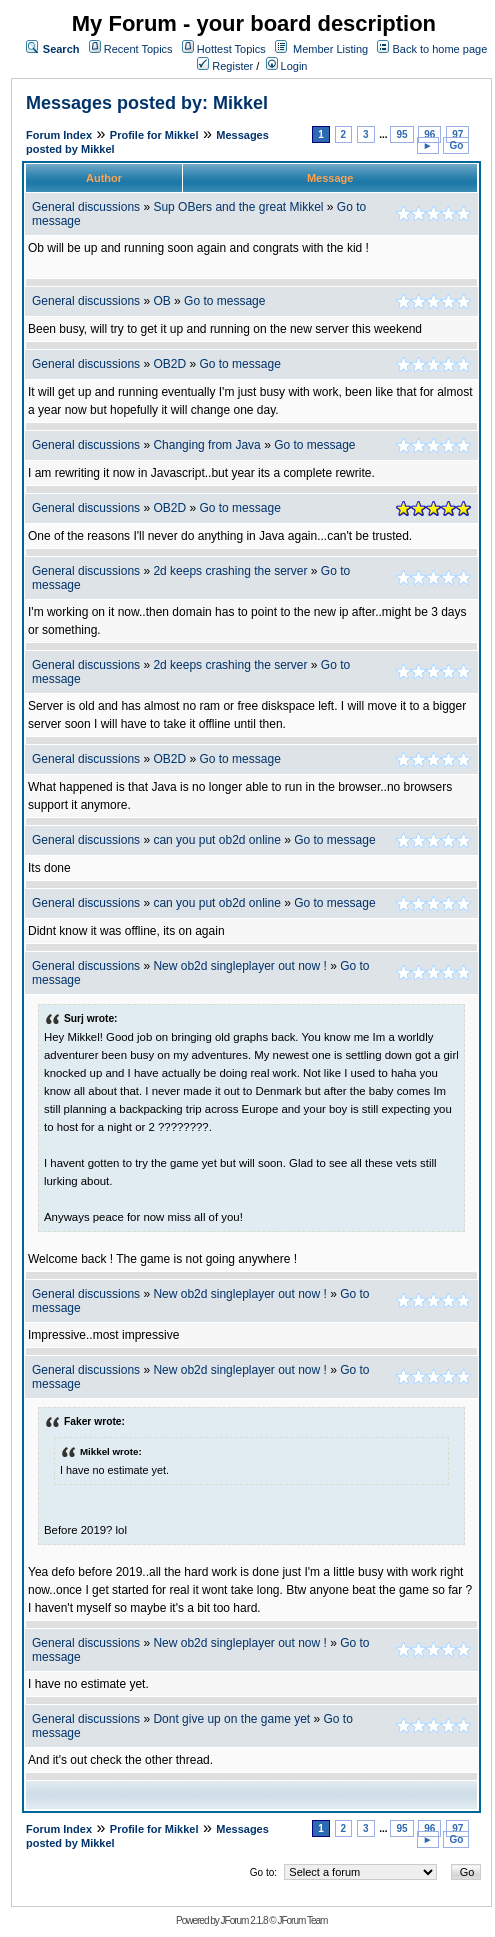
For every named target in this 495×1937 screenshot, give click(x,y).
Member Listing (330, 49)
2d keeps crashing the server (230, 571)
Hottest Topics (231, 49)
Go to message (224, 301)
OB (161, 301)
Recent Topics (138, 49)
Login (287, 66)
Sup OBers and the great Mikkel (238, 207)
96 (429, 134)
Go (456, 145)
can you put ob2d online (216, 840)
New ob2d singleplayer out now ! (239, 966)
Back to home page (439, 49)
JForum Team (302, 1920)
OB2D (169, 364)
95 (401, 134)
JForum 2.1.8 (244, 1920)
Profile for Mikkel (154, 135)
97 (457, 134)
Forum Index (59, 135)
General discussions (86, 207)
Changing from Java (208, 445)
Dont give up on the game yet (231, 1719)
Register (225, 66)
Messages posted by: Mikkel (147, 103)
